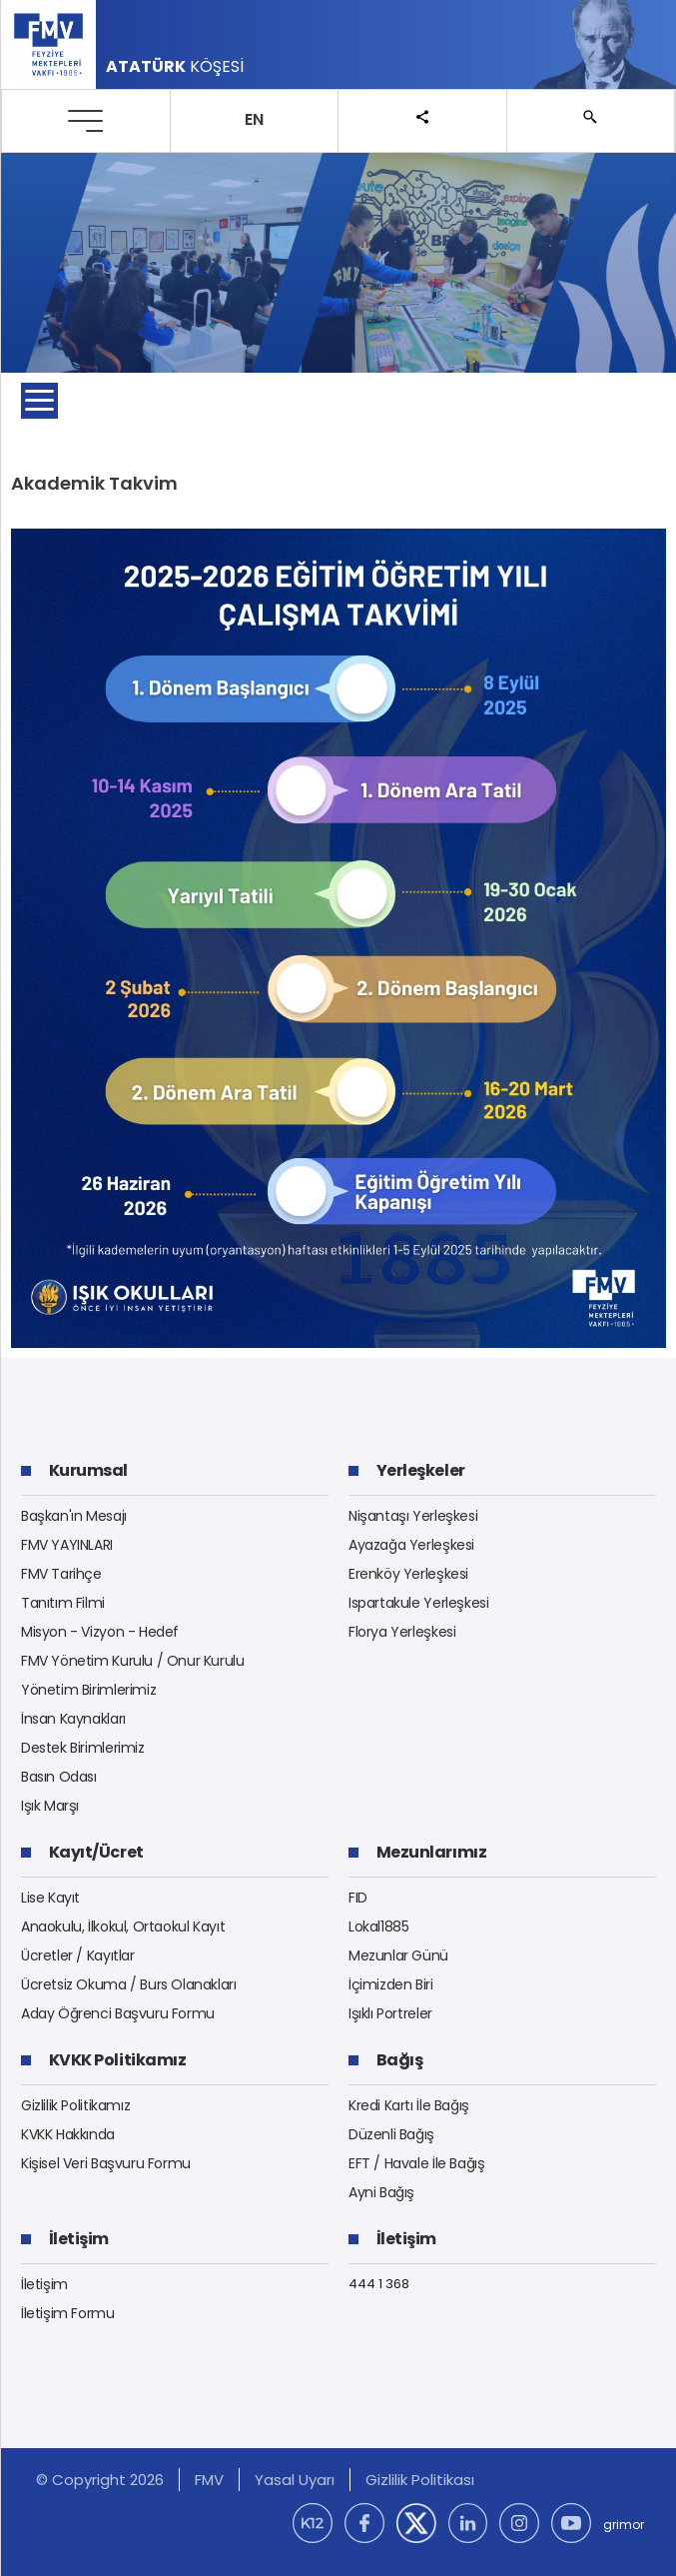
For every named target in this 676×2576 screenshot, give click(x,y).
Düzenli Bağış (391, 2134)
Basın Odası (59, 1777)
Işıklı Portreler (390, 2013)
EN (254, 119)
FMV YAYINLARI (67, 1545)
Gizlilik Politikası (419, 2479)
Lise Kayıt (50, 1898)
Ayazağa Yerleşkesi (411, 1545)
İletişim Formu (68, 2313)
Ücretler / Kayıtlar (78, 1955)
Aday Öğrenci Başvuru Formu (118, 2013)
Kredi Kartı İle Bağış (408, 2105)
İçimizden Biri (390, 1984)
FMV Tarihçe (61, 1574)
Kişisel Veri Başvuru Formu (106, 2163)
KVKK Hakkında (68, 2134)
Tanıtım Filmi (63, 1603)
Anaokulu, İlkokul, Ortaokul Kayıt (123, 1926)
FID (357, 1898)
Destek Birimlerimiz (83, 1748)
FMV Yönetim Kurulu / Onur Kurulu (133, 1661)
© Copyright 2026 (100, 2479)
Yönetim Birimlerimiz (88, 1690)
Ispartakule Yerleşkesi (418, 1603)
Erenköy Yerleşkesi (408, 1574)
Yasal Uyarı (295, 2479)
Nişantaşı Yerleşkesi (412, 1516)
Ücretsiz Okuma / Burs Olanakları (129, 1984)
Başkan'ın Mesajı (74, 1516)
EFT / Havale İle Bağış (416, 2163)
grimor (623, 2524)
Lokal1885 (378, 1926)
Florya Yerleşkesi (401, 1632)
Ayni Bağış (381, 2192)
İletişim (44, 2284)
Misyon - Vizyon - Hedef (100, 1632)
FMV (209, 2479)
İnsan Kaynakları (73, 1719)
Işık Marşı (50, 1806)
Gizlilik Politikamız (75, 2105)
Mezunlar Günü (398, 1955)
